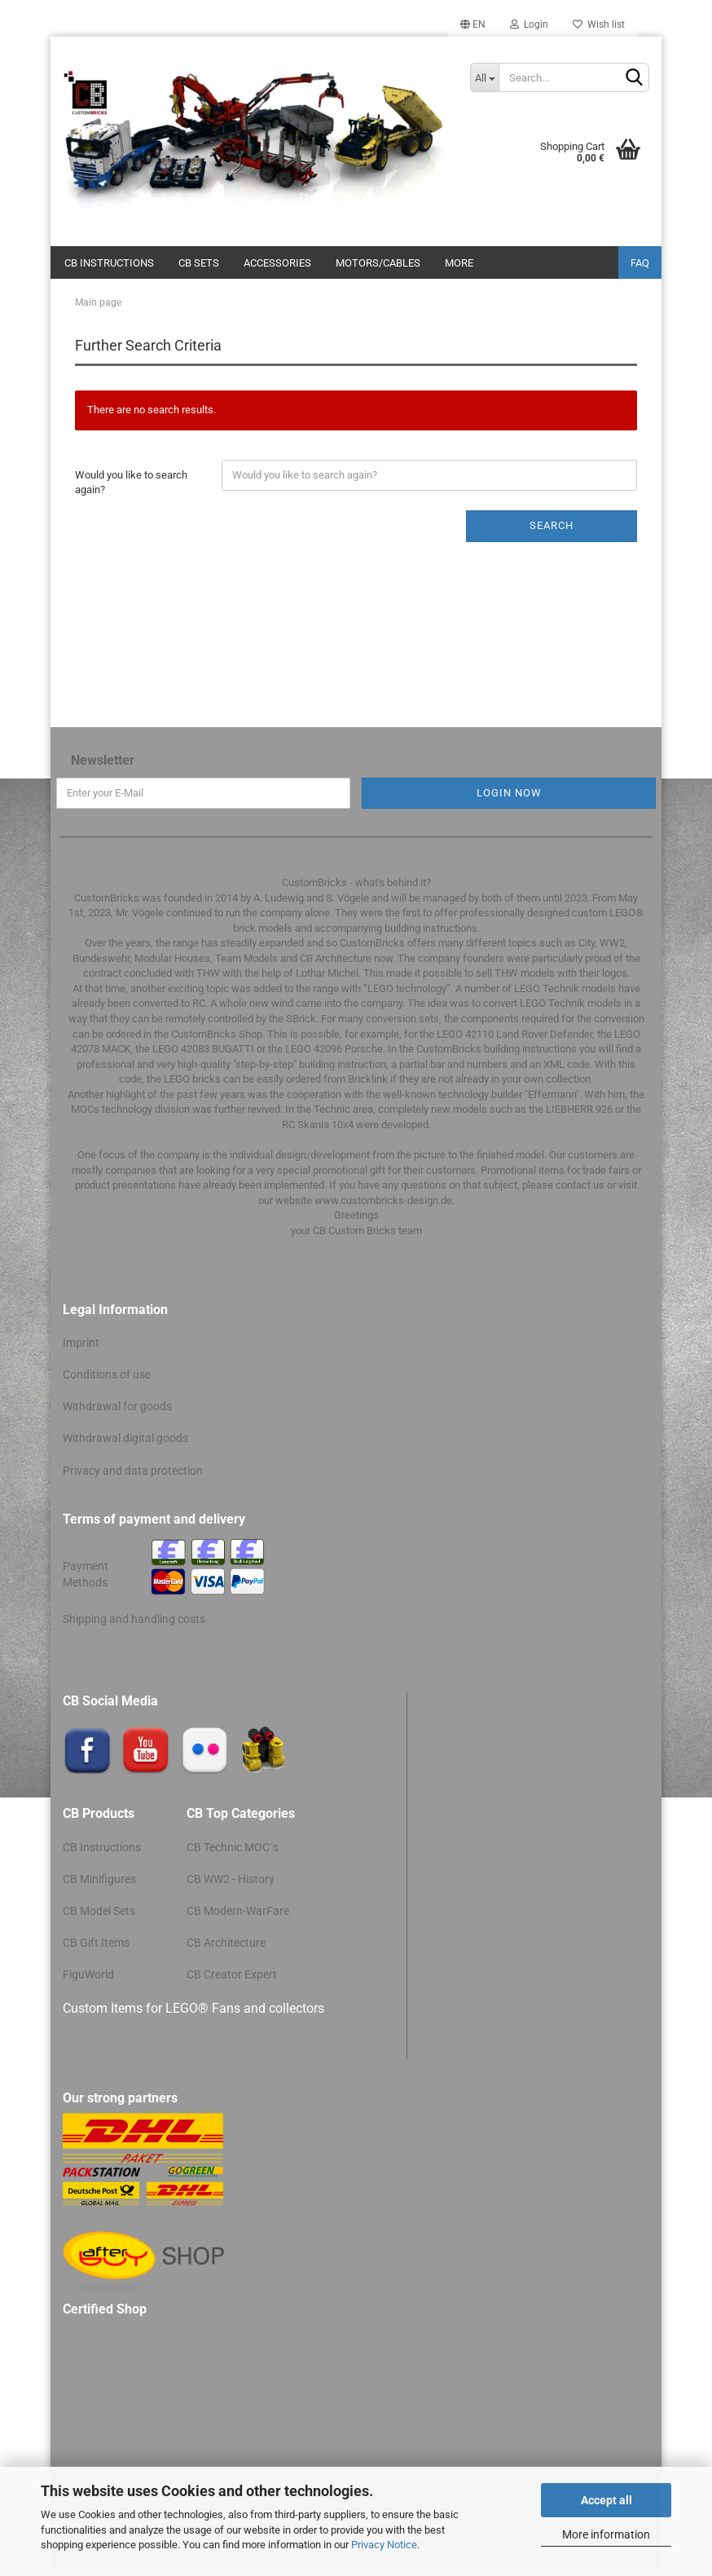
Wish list (599, 24)
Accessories (277, 263)
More (459, 263)
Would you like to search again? (131, 482)
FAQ (640, 263)
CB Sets (198, 263)
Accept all (606, 2500)
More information (606, 2534)
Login (529, 24)
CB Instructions (109, 263)
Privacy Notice (384, 2545)
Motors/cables (378, 263)
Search (552, 525)
